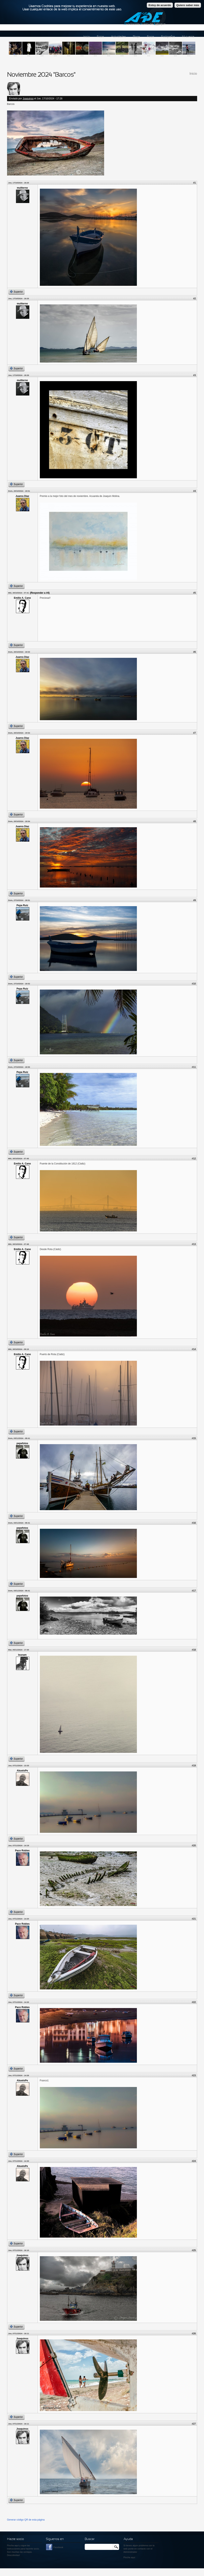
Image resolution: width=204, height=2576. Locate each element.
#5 (194, 592)
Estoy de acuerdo (160, 5)
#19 (194, 1765)
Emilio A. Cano (22, 597)
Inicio (86, 36)
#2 (194, 298)
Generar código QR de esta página (26, 2519)
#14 (194, 1349)
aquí (133, 2557)
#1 (194, 182)
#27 (194, 2423)
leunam (22, 1654)
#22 (194, 2002)
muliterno (22, 187)
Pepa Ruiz (22, 905)
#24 (194, 2161)
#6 (194, 652)
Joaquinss (28, 98)
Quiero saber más (187, 5)
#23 (194, 2075)
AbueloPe (22, 1770)
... (15, 55)
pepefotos (22, 1443)
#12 (194, 1158)
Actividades (118, 36)
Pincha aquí (13, 2545)
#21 (194, 1918)
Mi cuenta (188, 36)
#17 (194, 1590)
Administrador (130, 2552)
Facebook (58, 2547)
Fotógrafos (168, 36)
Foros (150, 36)
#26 (194, 2333)
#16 (194, 1522)
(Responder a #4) (40, 592)
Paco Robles (22, 1850)
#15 (194, 1438)
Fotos (100, 36)
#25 (194, 2250)
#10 (194, 983)
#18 (194, 1649)
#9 (194, 900)
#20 (194, 1845)
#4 (194, 491)
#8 (194, 821)
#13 (194, 1244)
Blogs (136, 36)
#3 (194, 375)
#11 (194, 1067)
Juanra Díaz (22, 496)
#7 (194, 732)
